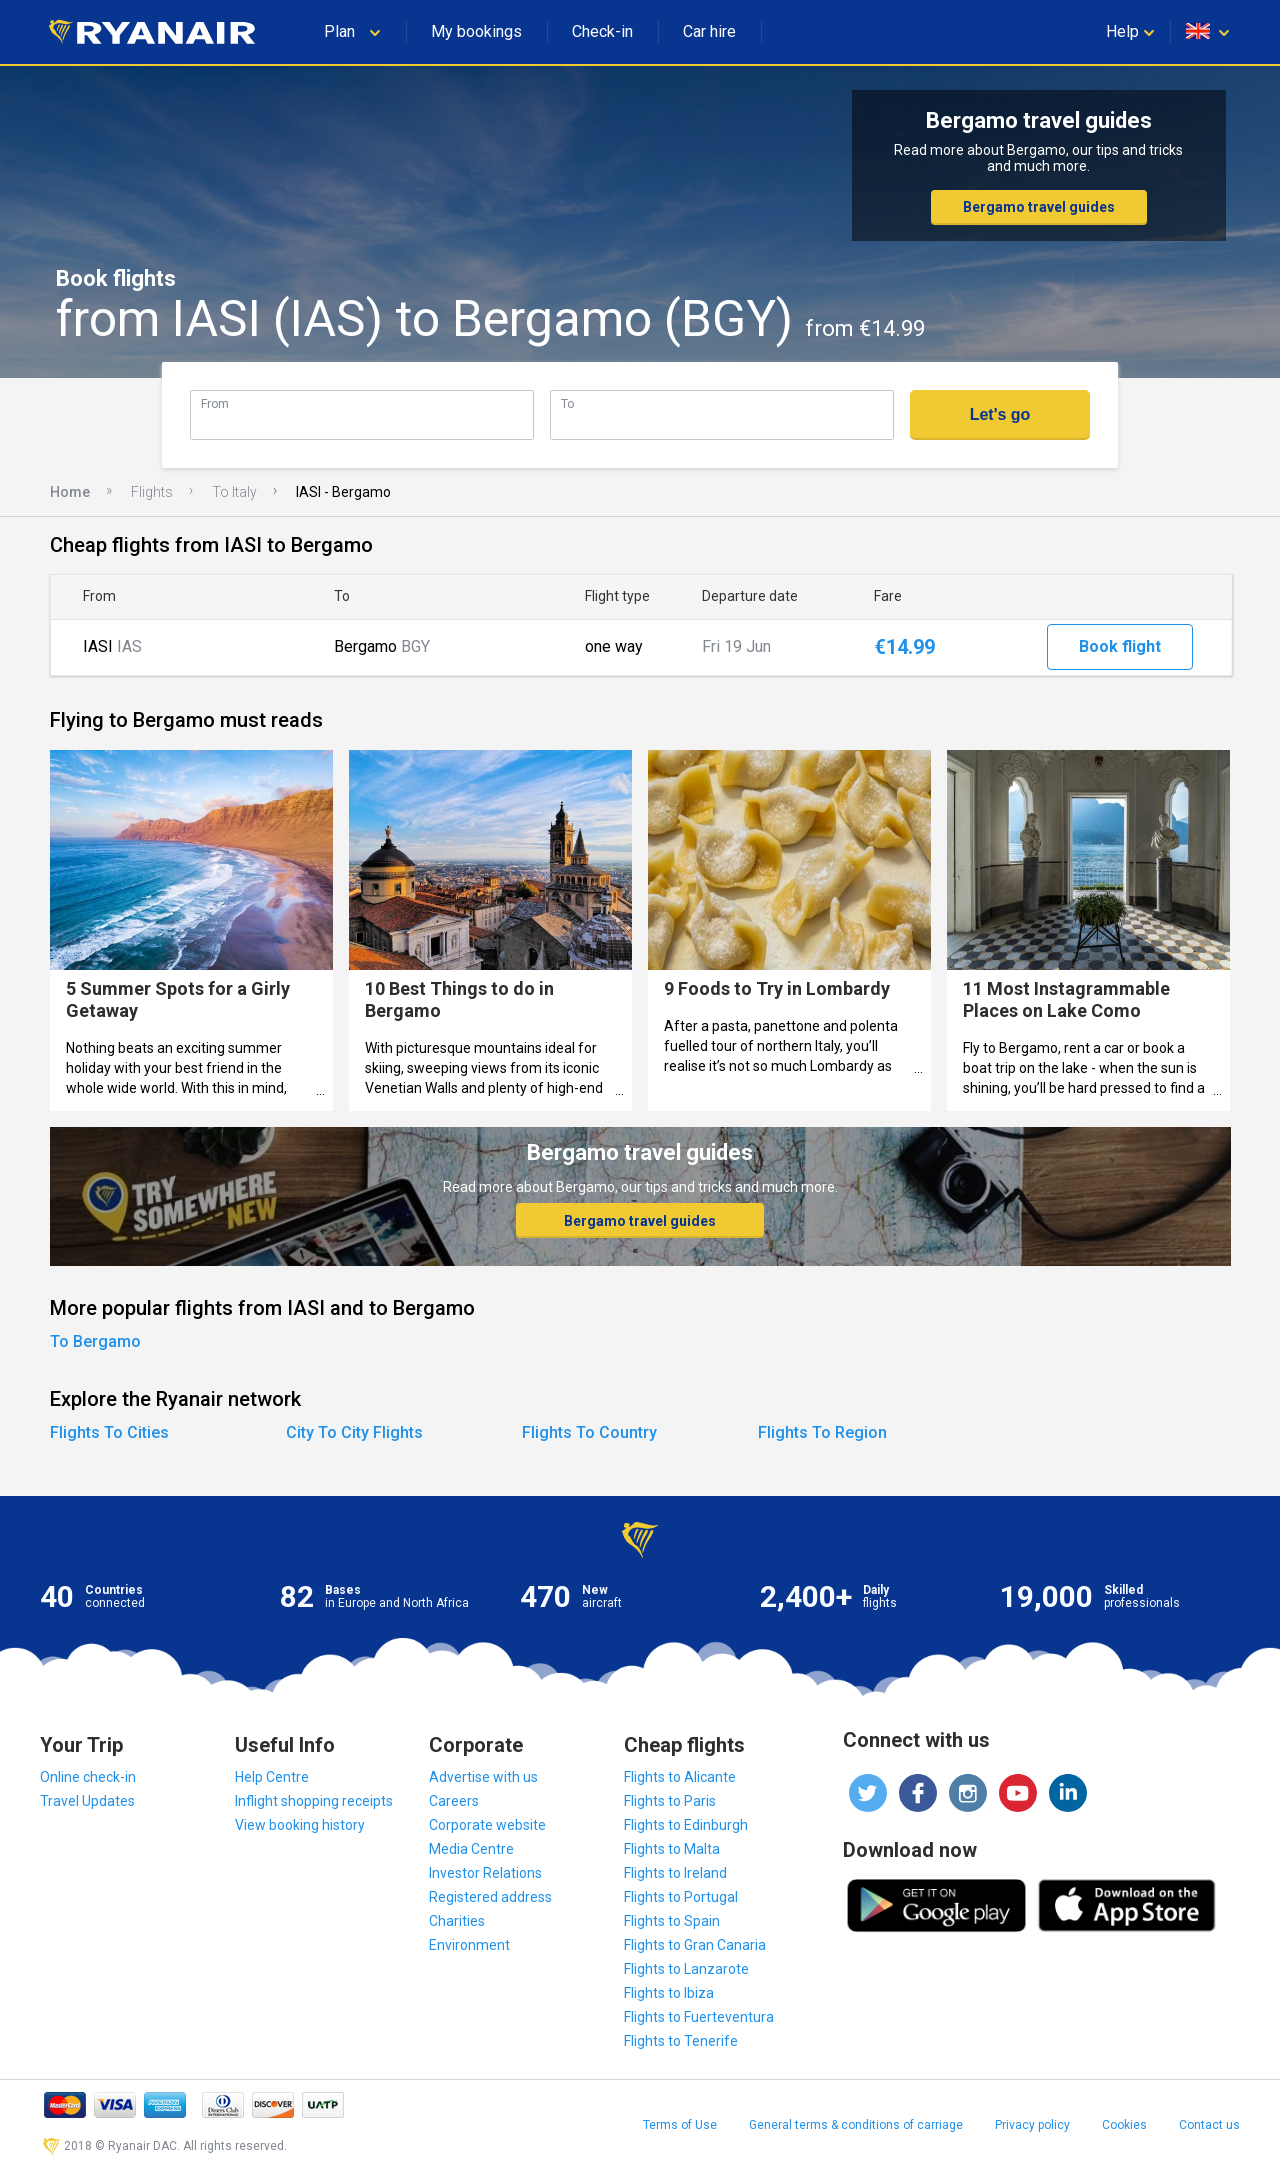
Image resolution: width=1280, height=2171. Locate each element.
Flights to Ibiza (669, 1993)
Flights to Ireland (675, 1873)
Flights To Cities (109, 1432)
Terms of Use (680, 2125)
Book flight (1120, 646)
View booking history (300, 1825)
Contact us (1209, 2125)
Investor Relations (485, 1873)
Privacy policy (1032, 2125)
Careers (454, 1801)
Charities (457, 1921)
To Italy (234, 492)
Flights (152, 492)
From (215, 403)
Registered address (490, 1897)
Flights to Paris (670, 1801)
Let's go (1000, 414)
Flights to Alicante (680, 1777)
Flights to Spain (672, 1921)
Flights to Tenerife (681, 2041)
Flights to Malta (672, 1849)
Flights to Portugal (681, 1897)
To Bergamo (95, 1341)
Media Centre (471, 1849)
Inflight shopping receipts (314, 1801)
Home (70, 492)
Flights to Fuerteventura (699, 2017)
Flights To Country (589, 1432)
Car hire (709, 31)
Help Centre (272, 1777)
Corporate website (487, 1825)
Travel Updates (87, 1801)
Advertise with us (483, 1777)
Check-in (602, 31)
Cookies (1124, 2125)
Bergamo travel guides (1039, 207)
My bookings (476, 31)
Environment (469, 1945)
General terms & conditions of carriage (856, 2125)
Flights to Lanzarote (686, 1969)
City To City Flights (354, 1432)
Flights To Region (822, 1432)
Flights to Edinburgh (686, 1825)
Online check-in (88, 1777)
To (567, 403)
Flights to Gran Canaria (695, 1945)
